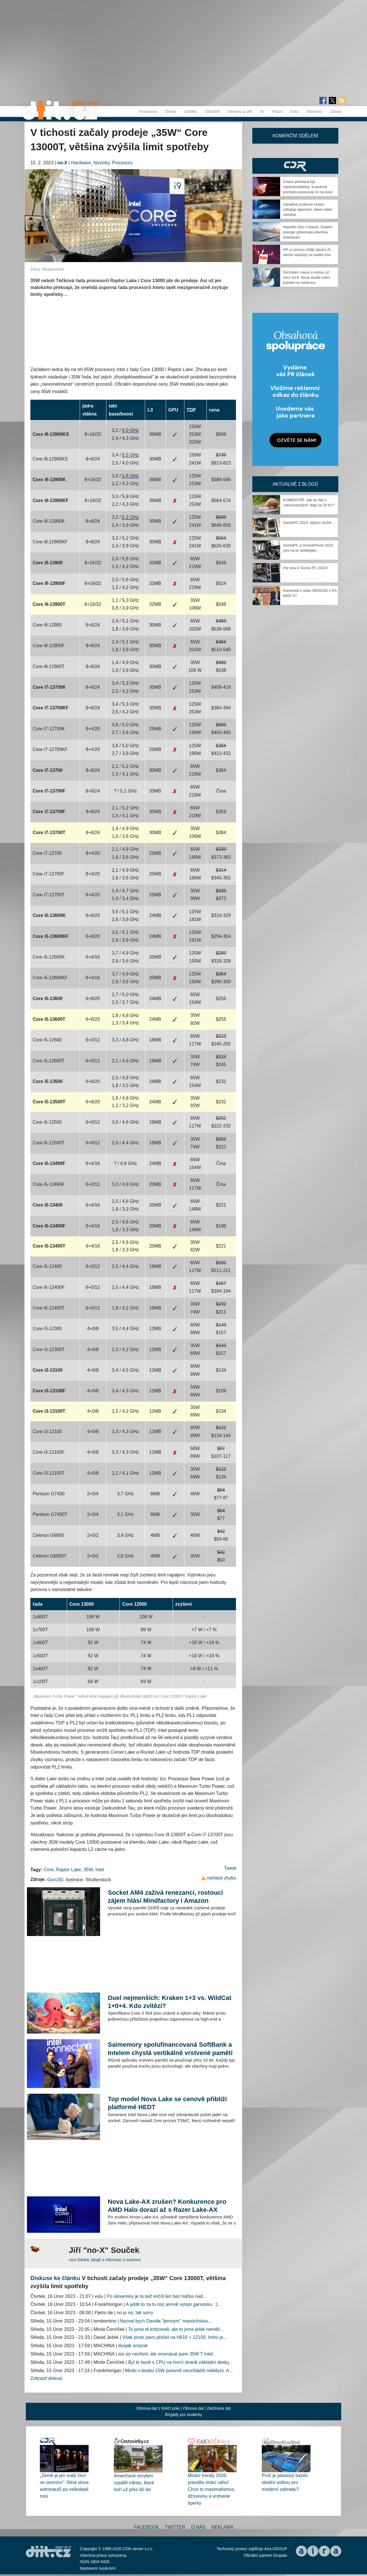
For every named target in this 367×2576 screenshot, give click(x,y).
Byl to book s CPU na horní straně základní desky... (180, 2362)
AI (262, 111)
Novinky (101, 162)
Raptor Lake (68, 1869)
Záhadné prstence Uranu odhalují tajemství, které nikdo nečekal (307, 209)
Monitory (314, 111)
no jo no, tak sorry (135, 2312)
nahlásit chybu (221, 1878)
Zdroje (335, 111)
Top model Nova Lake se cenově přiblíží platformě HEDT (167, 2103)
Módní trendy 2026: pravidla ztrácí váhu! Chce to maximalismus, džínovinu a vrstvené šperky (211, 2489)
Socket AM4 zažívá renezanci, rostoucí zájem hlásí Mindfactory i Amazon (165, 1896)
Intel (99, 1869)
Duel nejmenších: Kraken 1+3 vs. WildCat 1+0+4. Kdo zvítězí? (169, 2001)
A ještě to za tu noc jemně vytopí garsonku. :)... (173, 2304)
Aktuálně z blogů (295, 484)
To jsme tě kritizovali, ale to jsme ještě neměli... (176, 2329)
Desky (170, 111)
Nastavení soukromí (98, 2568)
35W (88, 1869)
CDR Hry (295, 166)
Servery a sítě (239, 111)
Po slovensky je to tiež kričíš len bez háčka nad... (156, 2296)
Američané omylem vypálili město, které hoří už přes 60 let (134, 2482)
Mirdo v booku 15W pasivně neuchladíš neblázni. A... (179, 2370)
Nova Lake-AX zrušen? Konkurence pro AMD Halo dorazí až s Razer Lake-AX (167, 2205)
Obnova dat (193, 2408)
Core (49, 1869)
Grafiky (190, 111)
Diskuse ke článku (55, 2278)
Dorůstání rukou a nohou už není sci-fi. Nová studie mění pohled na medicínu (306, 277)
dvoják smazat (132, 2345)
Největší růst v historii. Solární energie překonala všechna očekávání (307, 232)
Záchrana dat (219, 2408)
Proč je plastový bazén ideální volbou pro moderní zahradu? (285, 2482)
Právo (277, 111)
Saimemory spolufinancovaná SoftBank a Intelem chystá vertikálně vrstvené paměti (170, 2048)
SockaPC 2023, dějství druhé (307, 522)
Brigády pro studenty (183, 2414)
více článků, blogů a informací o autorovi (105, 2259)
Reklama (222, 2527)
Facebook (146, 2527)
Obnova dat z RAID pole (158, 2408)
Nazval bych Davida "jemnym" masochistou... (166, 2321)
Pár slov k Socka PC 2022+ (306, 568)
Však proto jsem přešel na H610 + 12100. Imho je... (174, 2337)
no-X (62, 162)
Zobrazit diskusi (46, 2378)
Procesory (148, 111)
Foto (295, 111)
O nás (198, 2527)
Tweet (230, 1868)
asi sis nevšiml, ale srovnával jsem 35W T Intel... (167, 2353)
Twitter (175, 2527)
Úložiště (212, 111)
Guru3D (55, 1879)
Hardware (81, 162)
